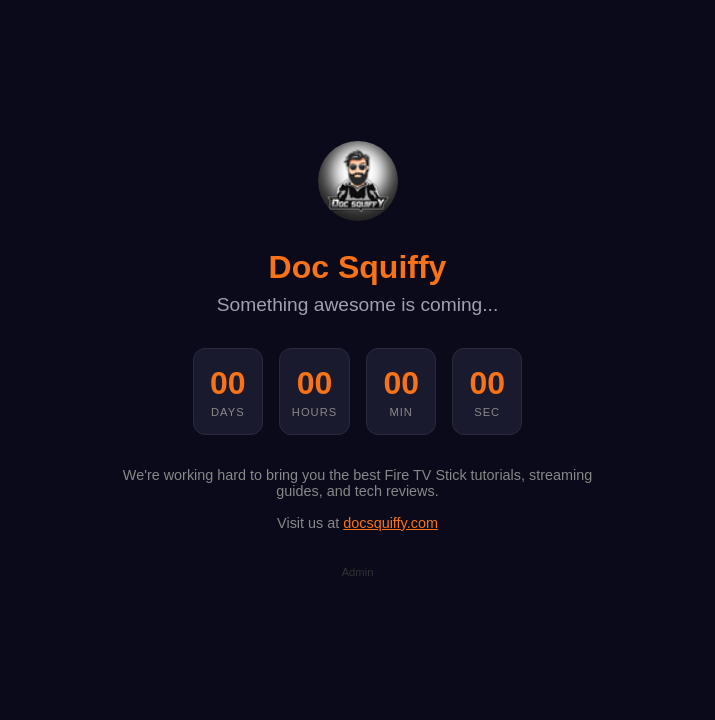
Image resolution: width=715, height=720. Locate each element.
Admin (358, 572)
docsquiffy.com (390, 523)
